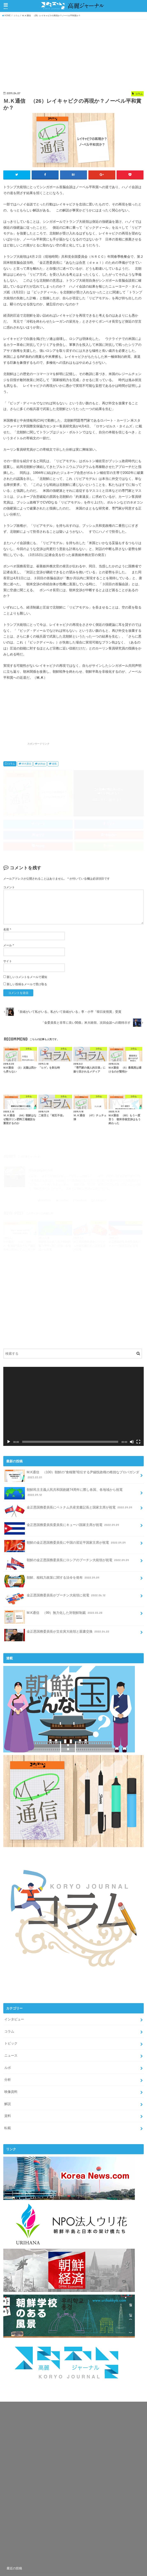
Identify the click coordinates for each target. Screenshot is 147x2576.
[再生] (9, 1442)
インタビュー (14, 2019)
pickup (41, 763)
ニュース (10, 2055)
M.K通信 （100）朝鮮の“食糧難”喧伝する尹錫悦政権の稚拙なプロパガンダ (71, 1476)
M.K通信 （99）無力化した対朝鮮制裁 (53, 1614)
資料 (7, 2116)
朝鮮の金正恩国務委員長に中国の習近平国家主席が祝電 (65, 1544)
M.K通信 (26, 763)
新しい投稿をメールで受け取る (27, 984)
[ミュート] (132, 1442)
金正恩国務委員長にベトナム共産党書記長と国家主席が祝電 (68, 1509)
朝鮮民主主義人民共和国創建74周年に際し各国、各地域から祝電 (63, 1493)
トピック (10, 2043)
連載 (54, 763)
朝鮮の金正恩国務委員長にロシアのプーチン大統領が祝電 (67, 1562)
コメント (9, 887)
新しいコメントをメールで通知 (27, 977)
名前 (7, 929)
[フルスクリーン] (138, 1442)
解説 (7, 2104)
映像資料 (10, 2092)
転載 (7, 2128)
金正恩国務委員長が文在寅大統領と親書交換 (57, 1633)
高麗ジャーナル (45, 2567)
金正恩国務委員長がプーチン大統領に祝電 (55, 1597)
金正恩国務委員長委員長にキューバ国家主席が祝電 (62, 1526)
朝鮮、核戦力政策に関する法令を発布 (52, 1579)
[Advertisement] (73, 51)
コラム (11, 763)
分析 (7, 2080)
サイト (7, 961)
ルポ (7, 2068)
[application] (73, 1406)
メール (8, 945)
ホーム (35, 2560)
